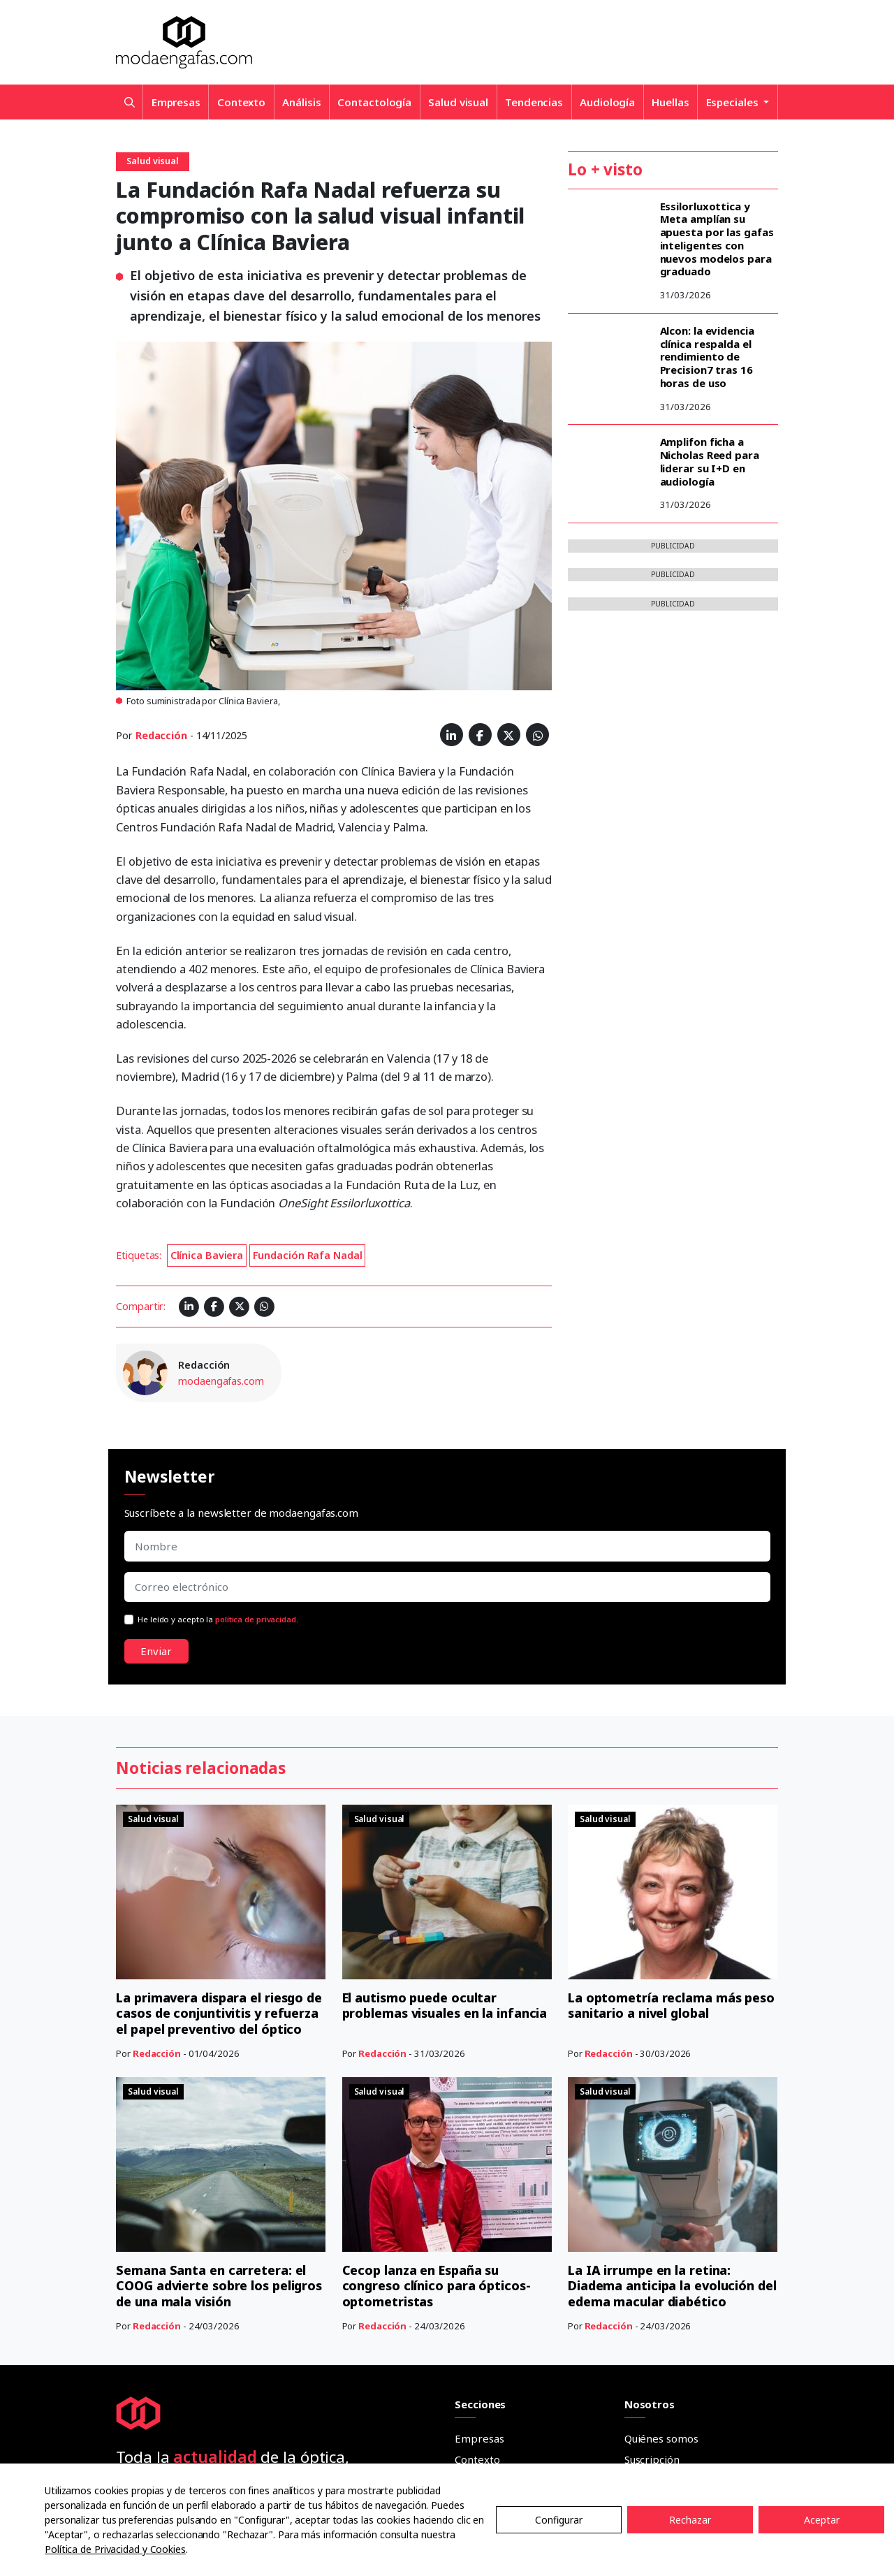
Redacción (161, 735)
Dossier (473, 2440)
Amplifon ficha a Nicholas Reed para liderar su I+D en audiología (709, 461)
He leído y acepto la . (218, 1619)
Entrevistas (482, 2336)
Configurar (558, 2519)
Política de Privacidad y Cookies (115, 2549)
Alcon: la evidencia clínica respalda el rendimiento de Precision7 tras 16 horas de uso (707, 356)
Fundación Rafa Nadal (307, 1255)
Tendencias (534, 102)
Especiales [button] (733, 102)
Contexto (241, 102)
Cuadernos (480, 2399)
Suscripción (652, 2141)
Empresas (176, 102)
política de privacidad (255, 1619)
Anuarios (476, 2461)
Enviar (156, 1651)
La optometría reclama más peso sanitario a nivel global (671, 1846)
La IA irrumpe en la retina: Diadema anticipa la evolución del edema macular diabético (672, 1968)
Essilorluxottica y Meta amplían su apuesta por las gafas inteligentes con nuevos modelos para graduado (717, 239)
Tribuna (473, 2357)
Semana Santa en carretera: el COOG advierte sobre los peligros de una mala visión (219, 1968)
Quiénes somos (661, 2120)
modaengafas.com (221, 1381)
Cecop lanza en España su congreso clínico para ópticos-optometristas (436, 1968)
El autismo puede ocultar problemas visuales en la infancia (445, 1846)
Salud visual (458, 102)
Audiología (607, 102)
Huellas (670, 102)
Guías (468, 2419)
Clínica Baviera (207, 1255)
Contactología (374, 102)
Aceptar (822, 2519)
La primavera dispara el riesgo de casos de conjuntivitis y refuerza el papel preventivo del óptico (219, 1854)
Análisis (301, 102)
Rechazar (690, 2519)
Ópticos (473, 2378)
